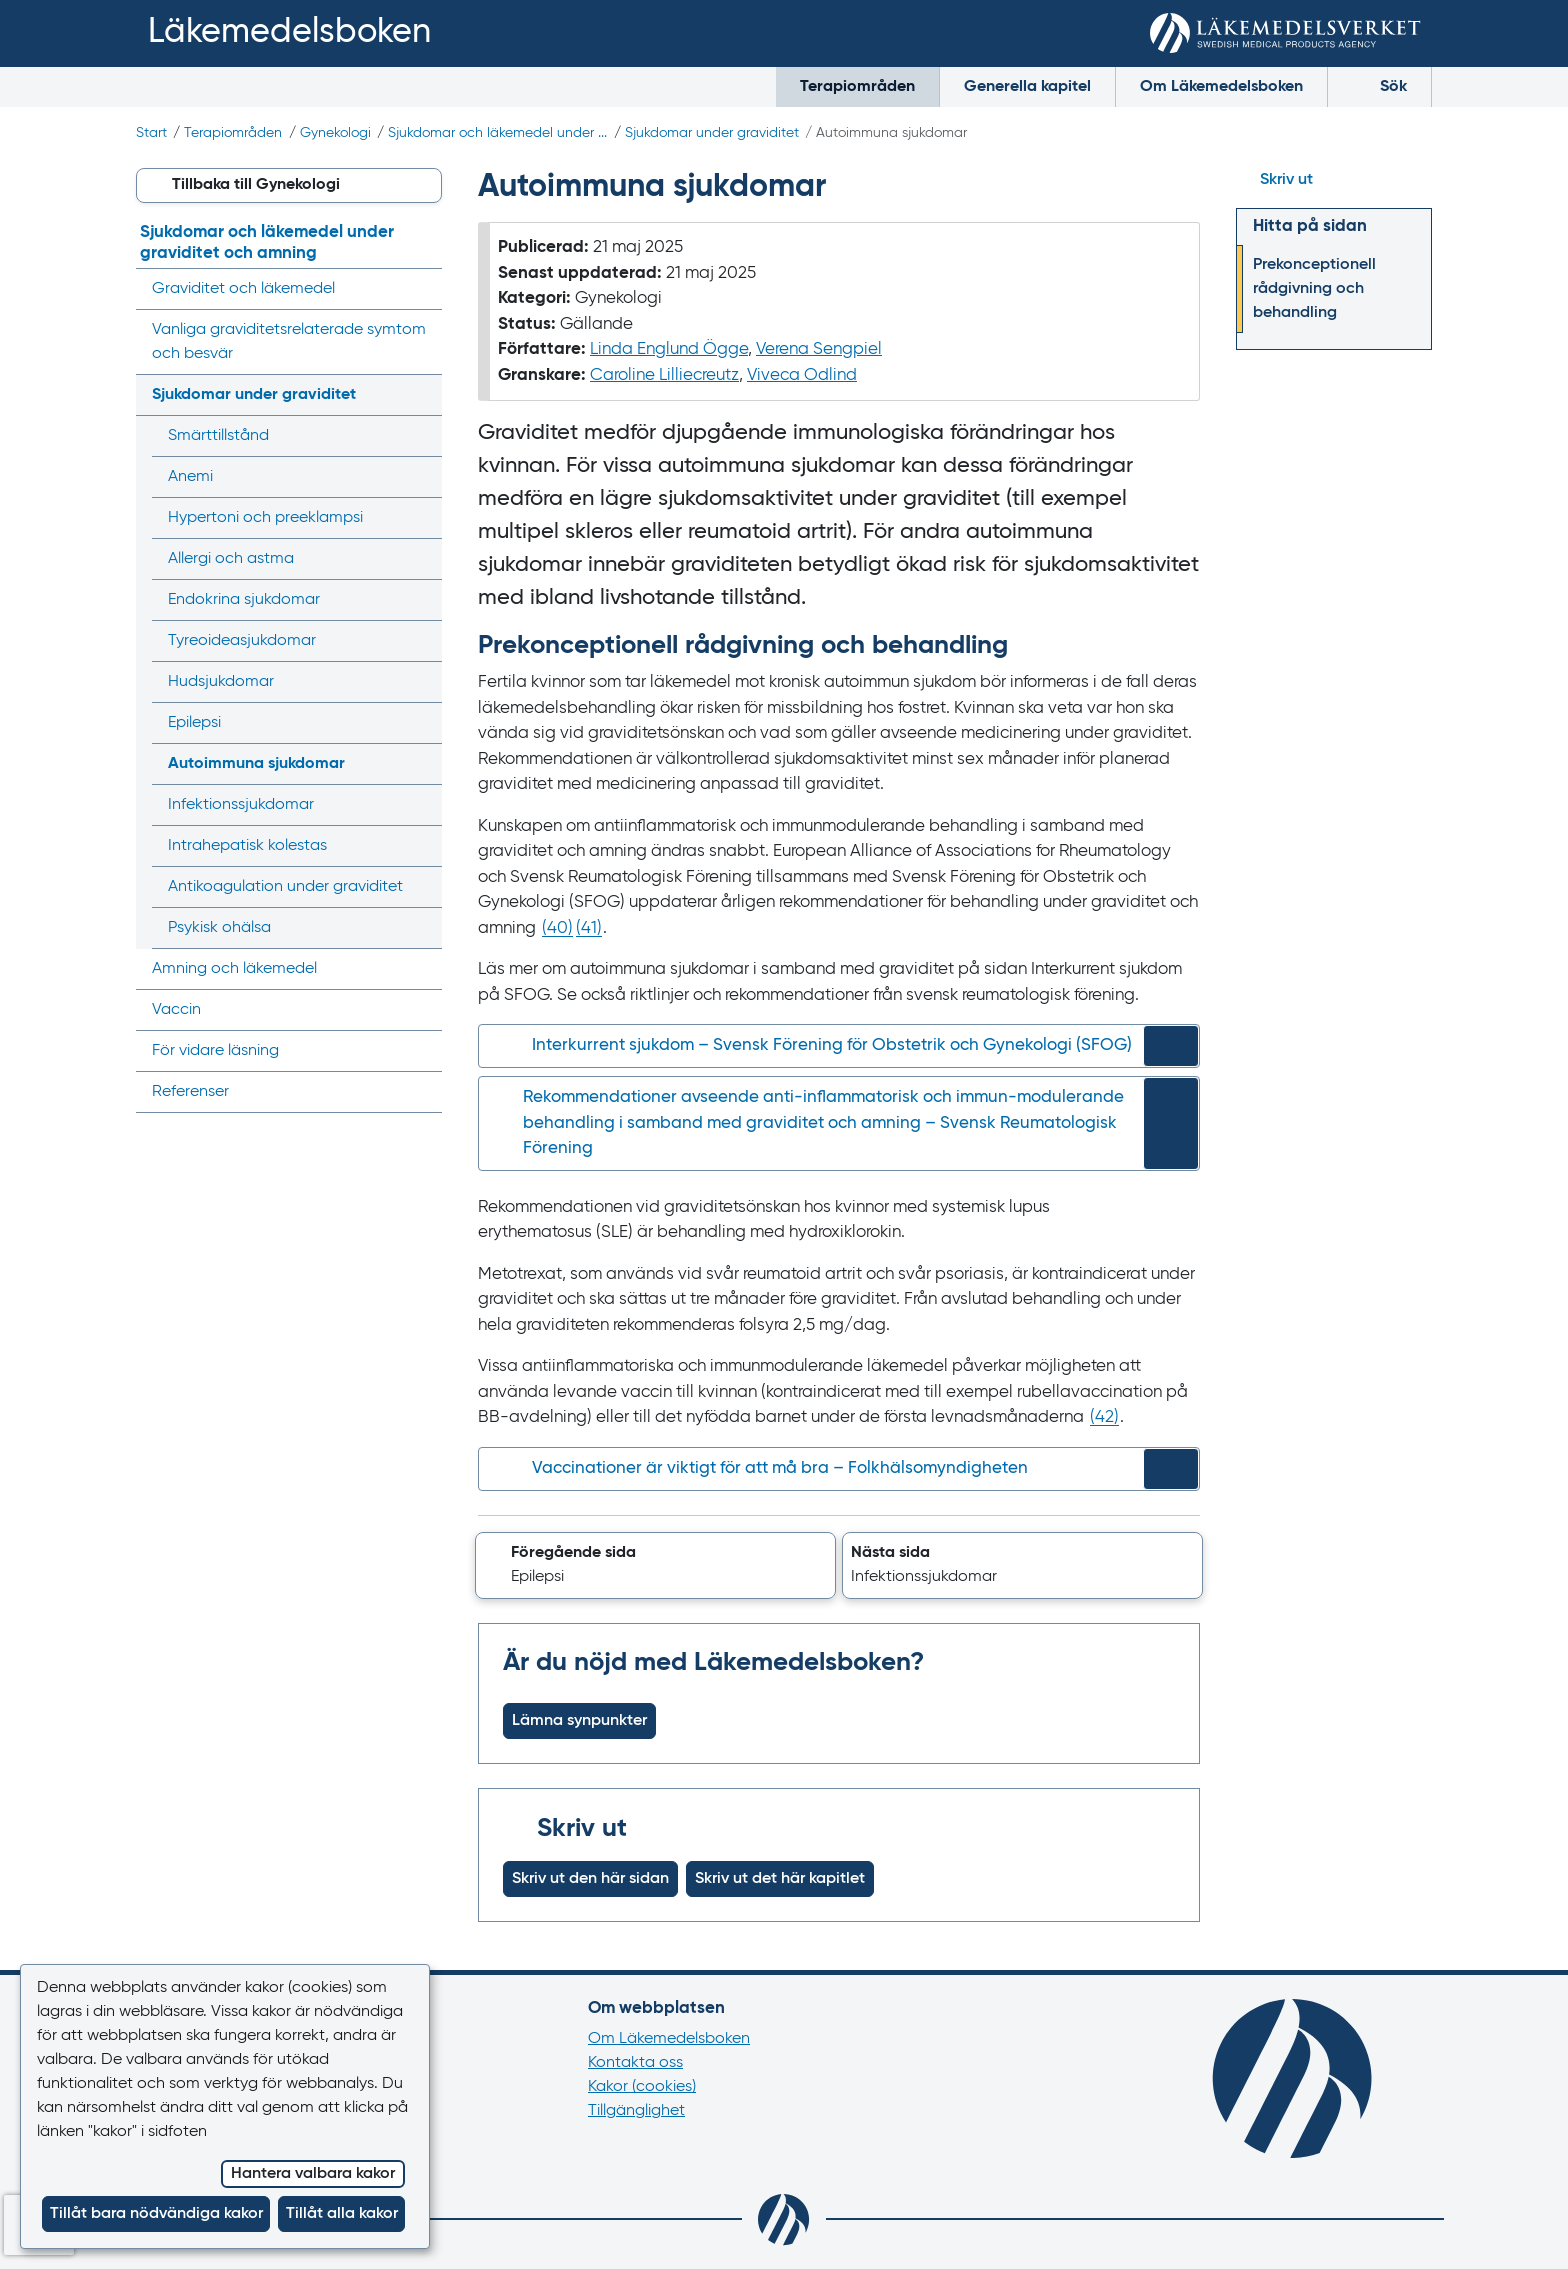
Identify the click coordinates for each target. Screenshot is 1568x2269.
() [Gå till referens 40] (557, 928)
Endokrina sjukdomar (244, 600)
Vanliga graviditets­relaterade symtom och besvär (289, 342)
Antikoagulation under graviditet (285, 887)
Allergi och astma (231, 559)
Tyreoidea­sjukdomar (242, 641)
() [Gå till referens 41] (589, 928)
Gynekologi (335, 133)
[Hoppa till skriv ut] (1334, 180)
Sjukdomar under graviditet (712, 133)
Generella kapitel (1027, 87)
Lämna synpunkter (579, 1721)
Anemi (190, 477)
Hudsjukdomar (221, 682)
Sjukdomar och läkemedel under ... (497, 133)
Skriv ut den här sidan (590, 1879)
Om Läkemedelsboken (1221, 87)
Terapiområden (857, 87)
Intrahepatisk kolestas (247, 846)
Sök (1379, 84)
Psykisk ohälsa (219, 928)
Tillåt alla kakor (342, 2214)
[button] (655, 1566)
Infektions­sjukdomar (241, 805)
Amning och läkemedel (234, 969)
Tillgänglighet (636, 2111)
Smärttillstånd (218, 436)
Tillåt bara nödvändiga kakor (156, 2214)
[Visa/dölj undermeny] (420, 395)
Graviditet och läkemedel (243, 289)
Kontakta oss (635, 2063)
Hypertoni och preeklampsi (265, 518)
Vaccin (176, 1010)
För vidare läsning (215, 1051)
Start (151, 133)
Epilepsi (194, 723)
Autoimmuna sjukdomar (256, 764)
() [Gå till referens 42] (1104, 1417)
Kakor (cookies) (642, 2087)
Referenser (190, 1092)
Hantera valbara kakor (313, 2174)
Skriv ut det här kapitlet (780, 1879)
